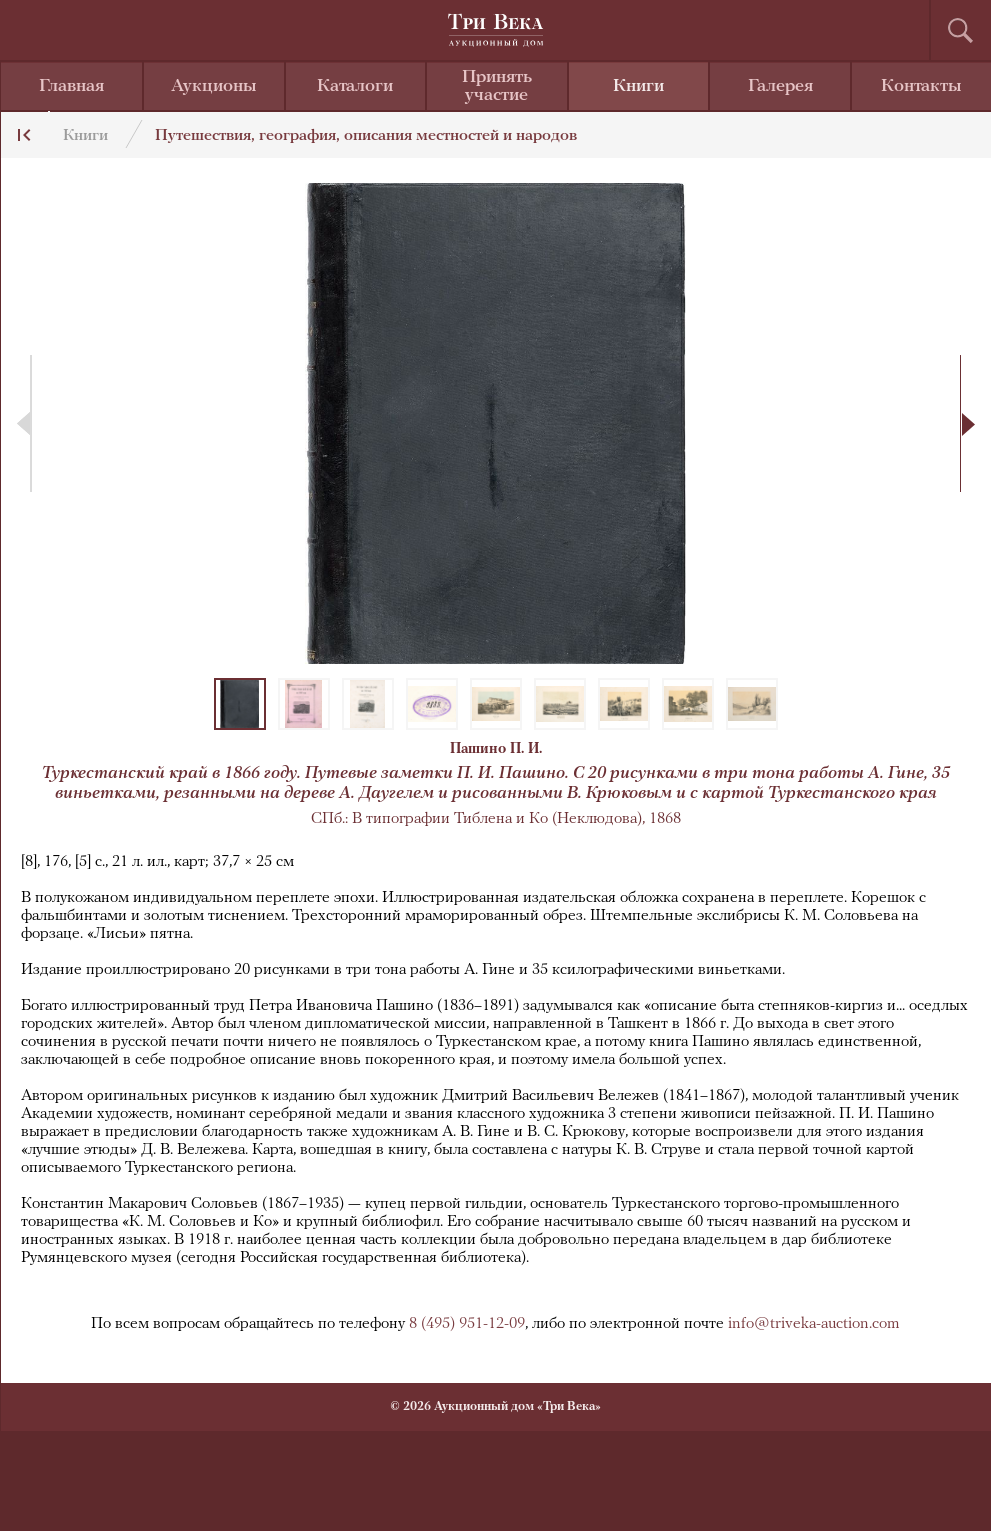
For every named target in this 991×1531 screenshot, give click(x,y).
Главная (71, 86)
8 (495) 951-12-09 (467, 1324)
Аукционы (214, 86)
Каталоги (355, 86)
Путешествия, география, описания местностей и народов (366, 136)
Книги (638, 86)
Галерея (780, 86)
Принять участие (497, 86)
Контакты (921, 86)
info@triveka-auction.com (814, 1324)
